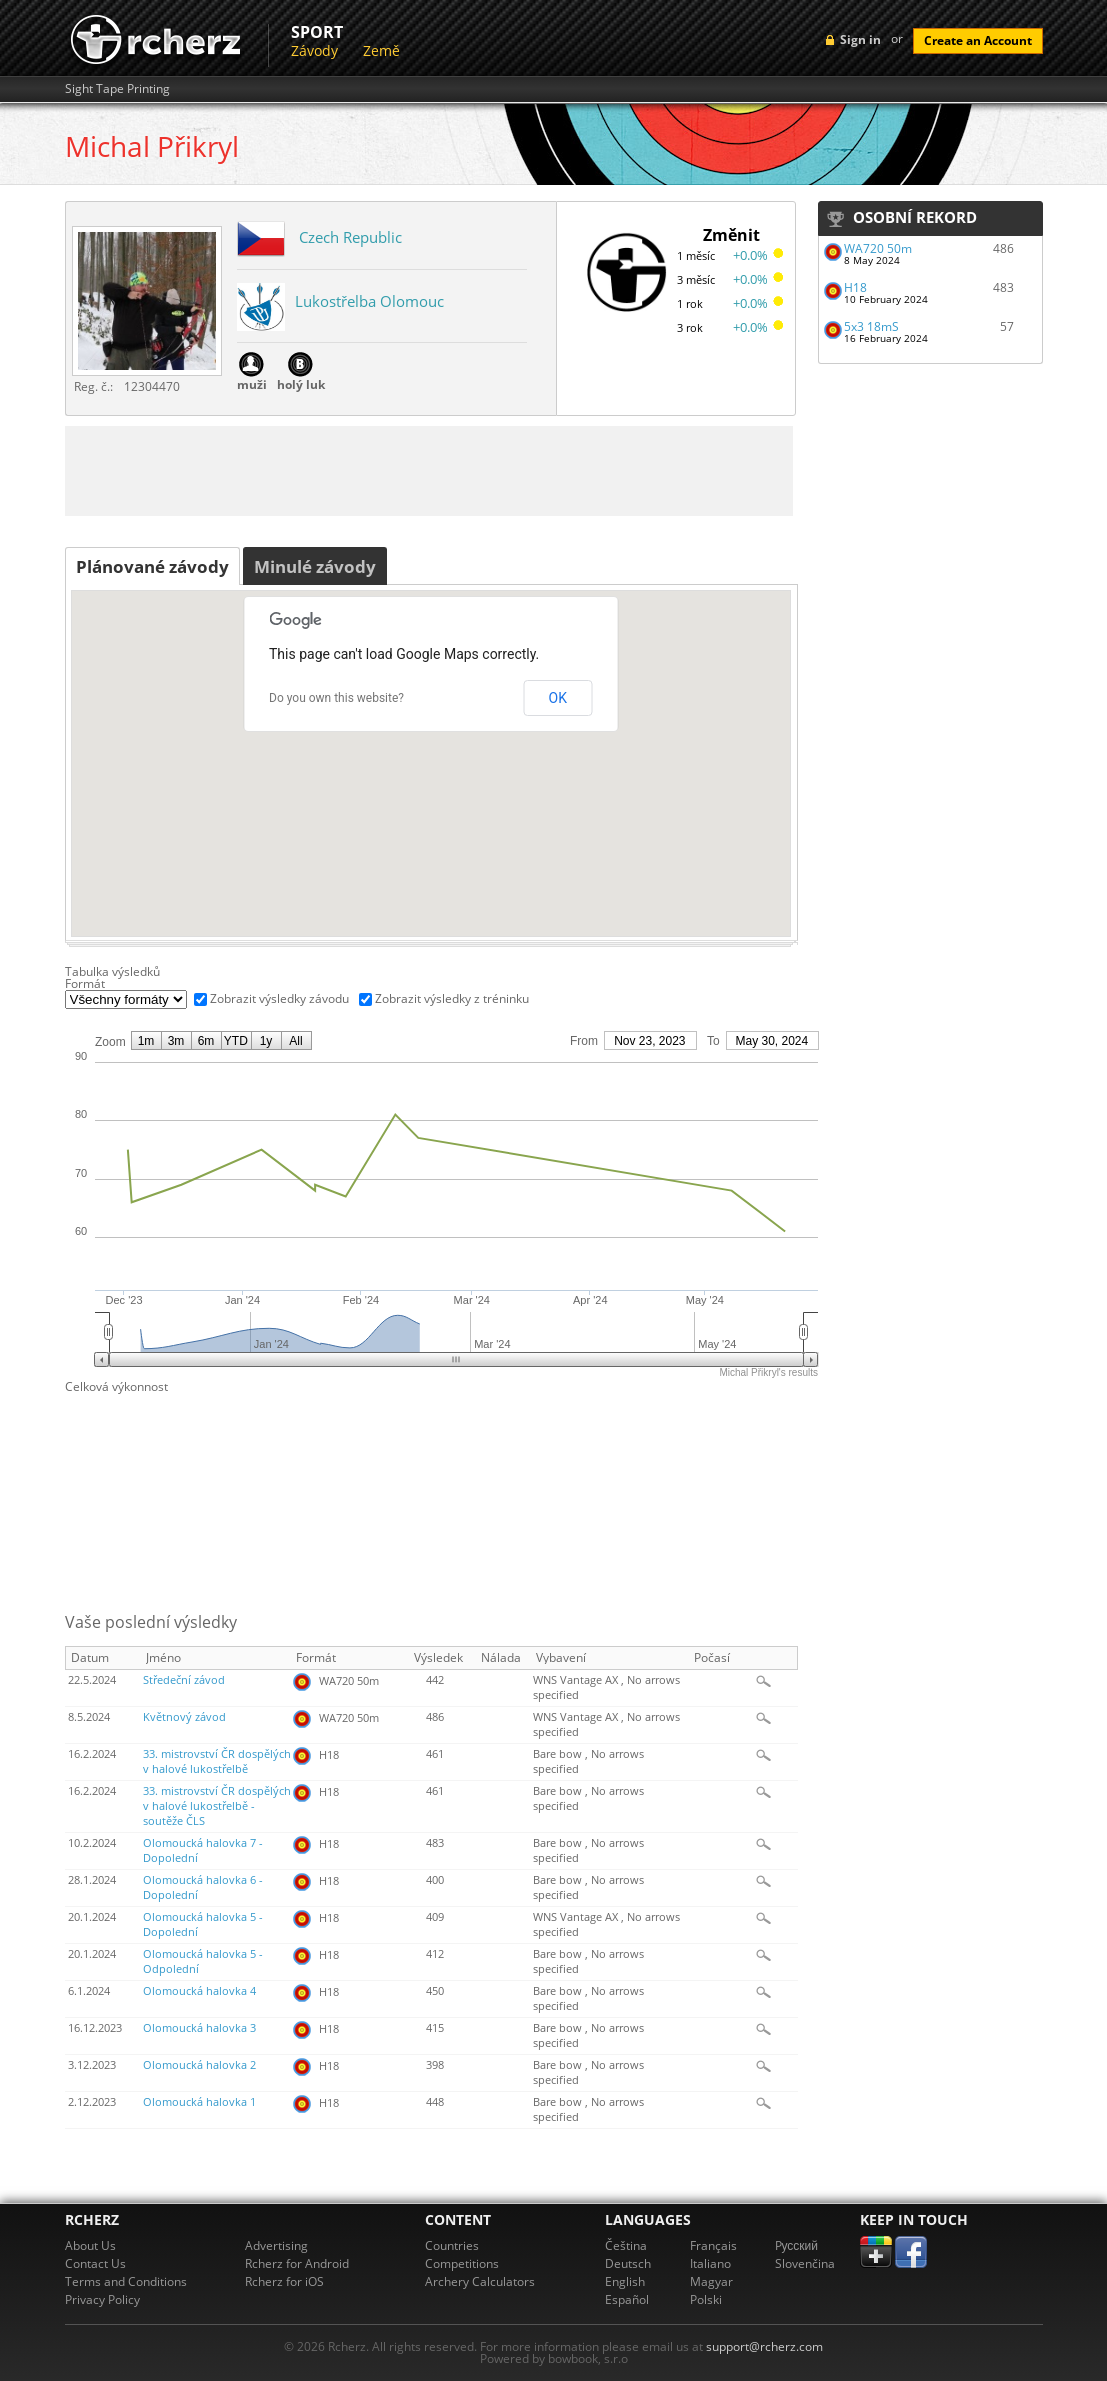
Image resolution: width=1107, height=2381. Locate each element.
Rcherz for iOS (284, 2281)
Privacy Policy (102, 2299)
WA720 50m (878, 248)
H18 (855, 287)
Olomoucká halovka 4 (199, 1991)
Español (627, 2299)
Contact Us (95, 2263)
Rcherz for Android (297, 2263)
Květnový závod (184, 1717)
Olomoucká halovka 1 (199, 2102)
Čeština (626, 2245)
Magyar (711, 2281)
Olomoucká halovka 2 (199, 2065)
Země (381, 50)
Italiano (710, 2263)
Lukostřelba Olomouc (369, 301)
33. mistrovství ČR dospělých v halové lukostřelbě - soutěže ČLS (217, 1806)
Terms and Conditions (126, 2281)
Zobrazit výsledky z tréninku (452, 998)
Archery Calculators (480, 2281)
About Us (90, 2245)
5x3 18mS (871, 326)
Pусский (797, 2245)
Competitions (462, 2263)
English (625, 2281)
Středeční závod (184, 1680)
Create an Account (978, 40)
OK (558, 698)
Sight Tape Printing (117, 89)
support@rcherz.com (764, 2346)
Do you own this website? (336, 698)
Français (713, 2245)
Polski (706, 2299)
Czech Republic (350, 237)
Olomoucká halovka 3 (199, 2028)
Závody (314, 50)
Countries (452, 2245)
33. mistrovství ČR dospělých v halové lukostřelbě (217, 1761)
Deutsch (628, 2263)
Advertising (276, 2245)
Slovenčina (805, 2263)
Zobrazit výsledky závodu (279, 998)
